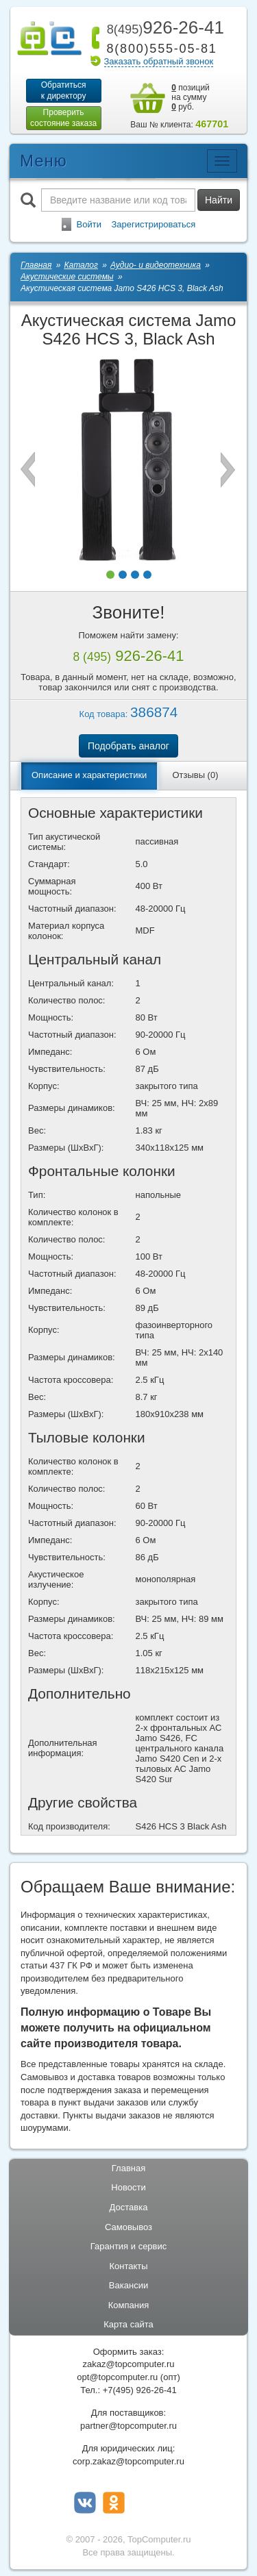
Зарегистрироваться (153, 224)
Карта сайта (128, 2324)
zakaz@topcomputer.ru (129, 2364)
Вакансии (128, 2285)
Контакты (128, 2266)
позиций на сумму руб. (190, 97)
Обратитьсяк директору (63, 90)
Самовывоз (128, 2227)
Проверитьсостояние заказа (63, 118)
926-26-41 (163, 27)
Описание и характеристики (89, 775)
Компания (128, 2305)
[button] (110, 575)
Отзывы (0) (195, 775)
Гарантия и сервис (128, 2246)
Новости (128, 2187)
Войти (89, 224)
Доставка (129, 2207)
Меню (43, 160)
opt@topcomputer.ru (117, 2377)
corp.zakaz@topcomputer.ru (128, 2461)
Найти (218, 200)
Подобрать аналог (128, 745)
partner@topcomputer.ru (128, 2426)
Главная (128, 2168)
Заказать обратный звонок (159, 61)
